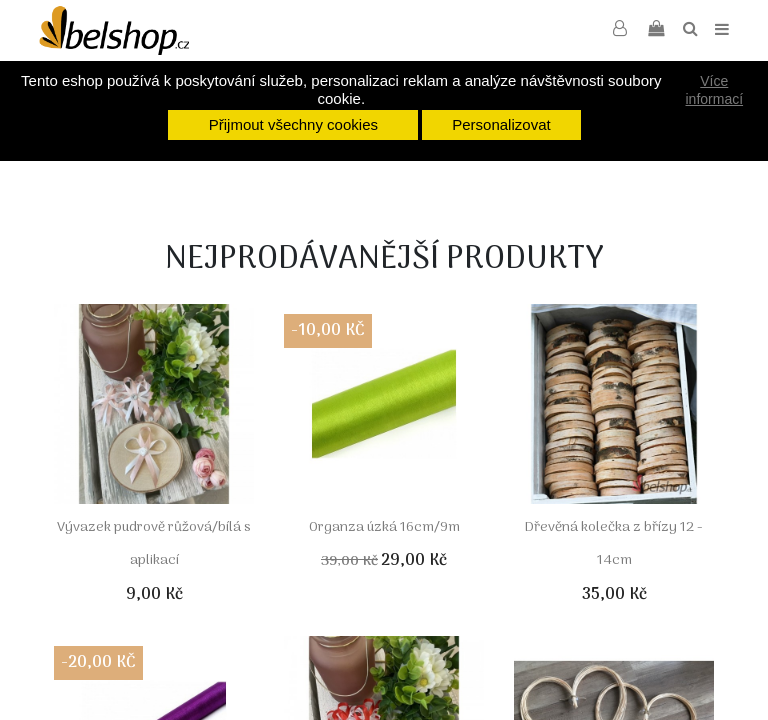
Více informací (715, 90)
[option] (294, 173)
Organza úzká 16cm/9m (384, 527)
